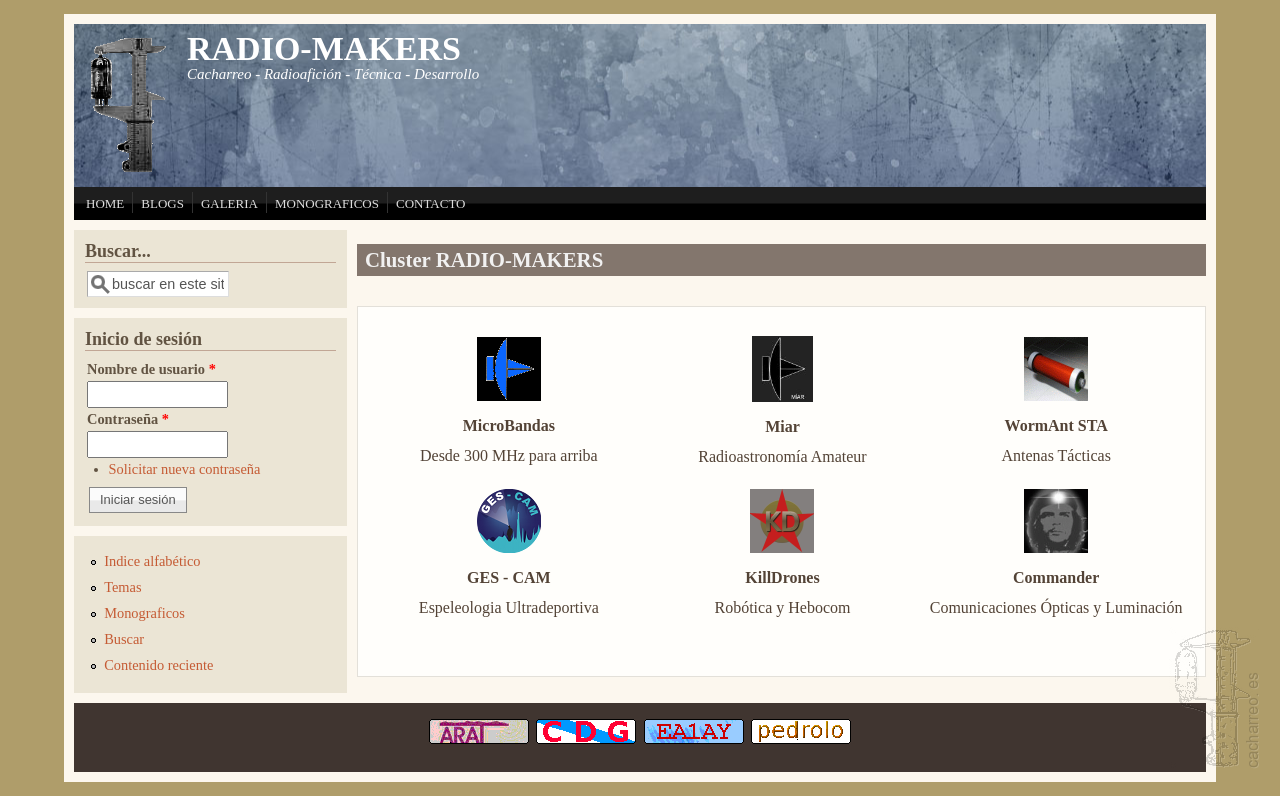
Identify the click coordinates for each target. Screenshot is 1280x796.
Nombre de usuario (151, 369)
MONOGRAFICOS (327, 203)
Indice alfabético (152, 561)
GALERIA (229, 203)
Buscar (124, 639)
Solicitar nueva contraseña (185, 469)
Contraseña (128, 419)
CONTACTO (431, 203)
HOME (105, 203)
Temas (122, 587)
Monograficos (144, 613)
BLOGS (162, 203)
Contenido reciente (158, 665)
